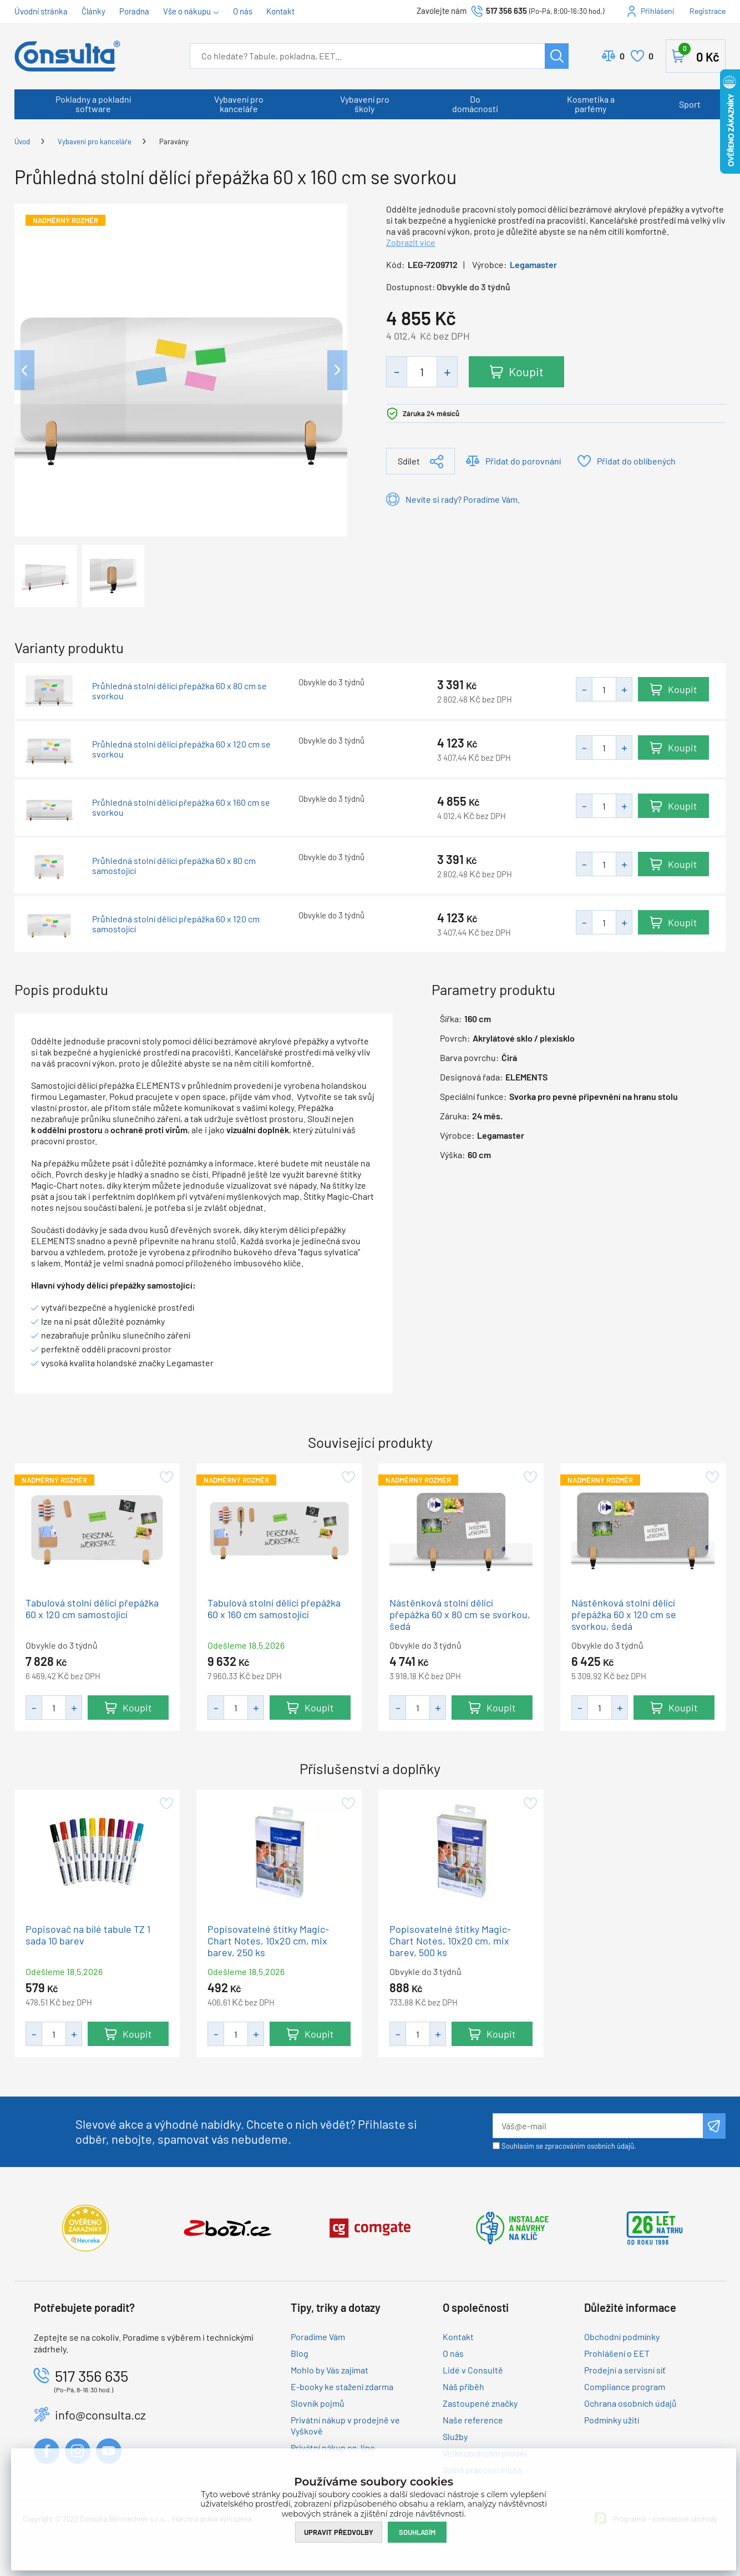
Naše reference (473, 2420)
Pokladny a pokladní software (93, 104)
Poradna (134, 11)
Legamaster (533, 264)
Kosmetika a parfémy (591, 104)
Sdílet (409, 461)
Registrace (708, 11)
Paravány (174, 141)
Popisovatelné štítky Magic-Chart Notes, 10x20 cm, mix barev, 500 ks (450, 1941)
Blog (299, 2353)
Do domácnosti (475, 104)
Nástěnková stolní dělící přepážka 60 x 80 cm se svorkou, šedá (459, 1614)
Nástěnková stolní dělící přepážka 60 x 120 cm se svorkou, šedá (623, 1614)
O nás (242, 11)
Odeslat (714, 2126)
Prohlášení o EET (617, 2353)
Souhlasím (417, 2531)
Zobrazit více (410, 242)
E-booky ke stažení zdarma (342, 2386)
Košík (698, 54)
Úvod (22, 141)
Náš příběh (463, 2386)
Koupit (527, 371)
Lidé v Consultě (473, 2370)
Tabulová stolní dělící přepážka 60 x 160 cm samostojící (274, 1608)
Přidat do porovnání (523, 461)
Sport (690, 104)
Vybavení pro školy (364, 104)
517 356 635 (506, 11)
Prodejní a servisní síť (625, 2370)
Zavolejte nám (442, 11)
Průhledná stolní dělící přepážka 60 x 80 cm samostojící (174, 866)
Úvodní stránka (41, 11)
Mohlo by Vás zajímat (329, 2370)
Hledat (557, 56)
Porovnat (622, 56)
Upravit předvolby (338, 2531)
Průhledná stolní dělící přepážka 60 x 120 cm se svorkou (181, 749)
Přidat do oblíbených (636, 461)
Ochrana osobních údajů (630, 2403)
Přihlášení (657, 11)
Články (93, 11)
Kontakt (280, 11)
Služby (455, 2436)
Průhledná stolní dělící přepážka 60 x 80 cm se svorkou (179, 691)
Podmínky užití (611, 2420)
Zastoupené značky (480, 2403)
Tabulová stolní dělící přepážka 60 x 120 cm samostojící (92, 1608)
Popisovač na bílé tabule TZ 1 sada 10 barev (88, 1935)
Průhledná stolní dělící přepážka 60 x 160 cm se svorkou (181, 807)
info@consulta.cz (100, 2414)
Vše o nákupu (187, 11)
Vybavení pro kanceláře (238, 104)
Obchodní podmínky (622, 2336)
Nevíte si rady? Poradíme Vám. (463, 499)
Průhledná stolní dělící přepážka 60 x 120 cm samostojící (176, 924)
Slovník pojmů (317, 2403)
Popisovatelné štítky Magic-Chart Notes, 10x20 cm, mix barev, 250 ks (268, 1941)
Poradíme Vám (318, 2336)
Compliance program (624, 2386)
